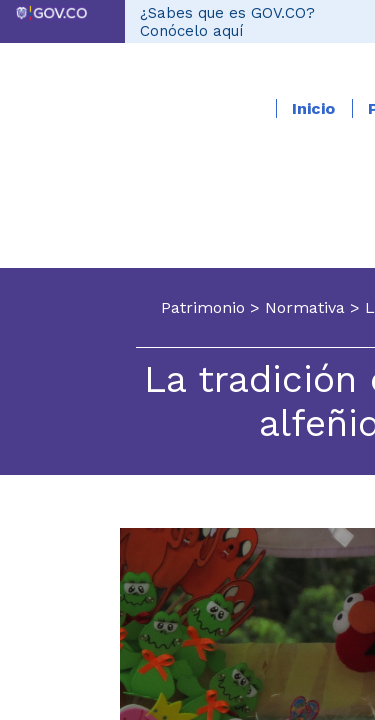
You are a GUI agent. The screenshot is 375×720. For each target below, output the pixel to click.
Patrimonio (203, 307)
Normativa (305, 307)
